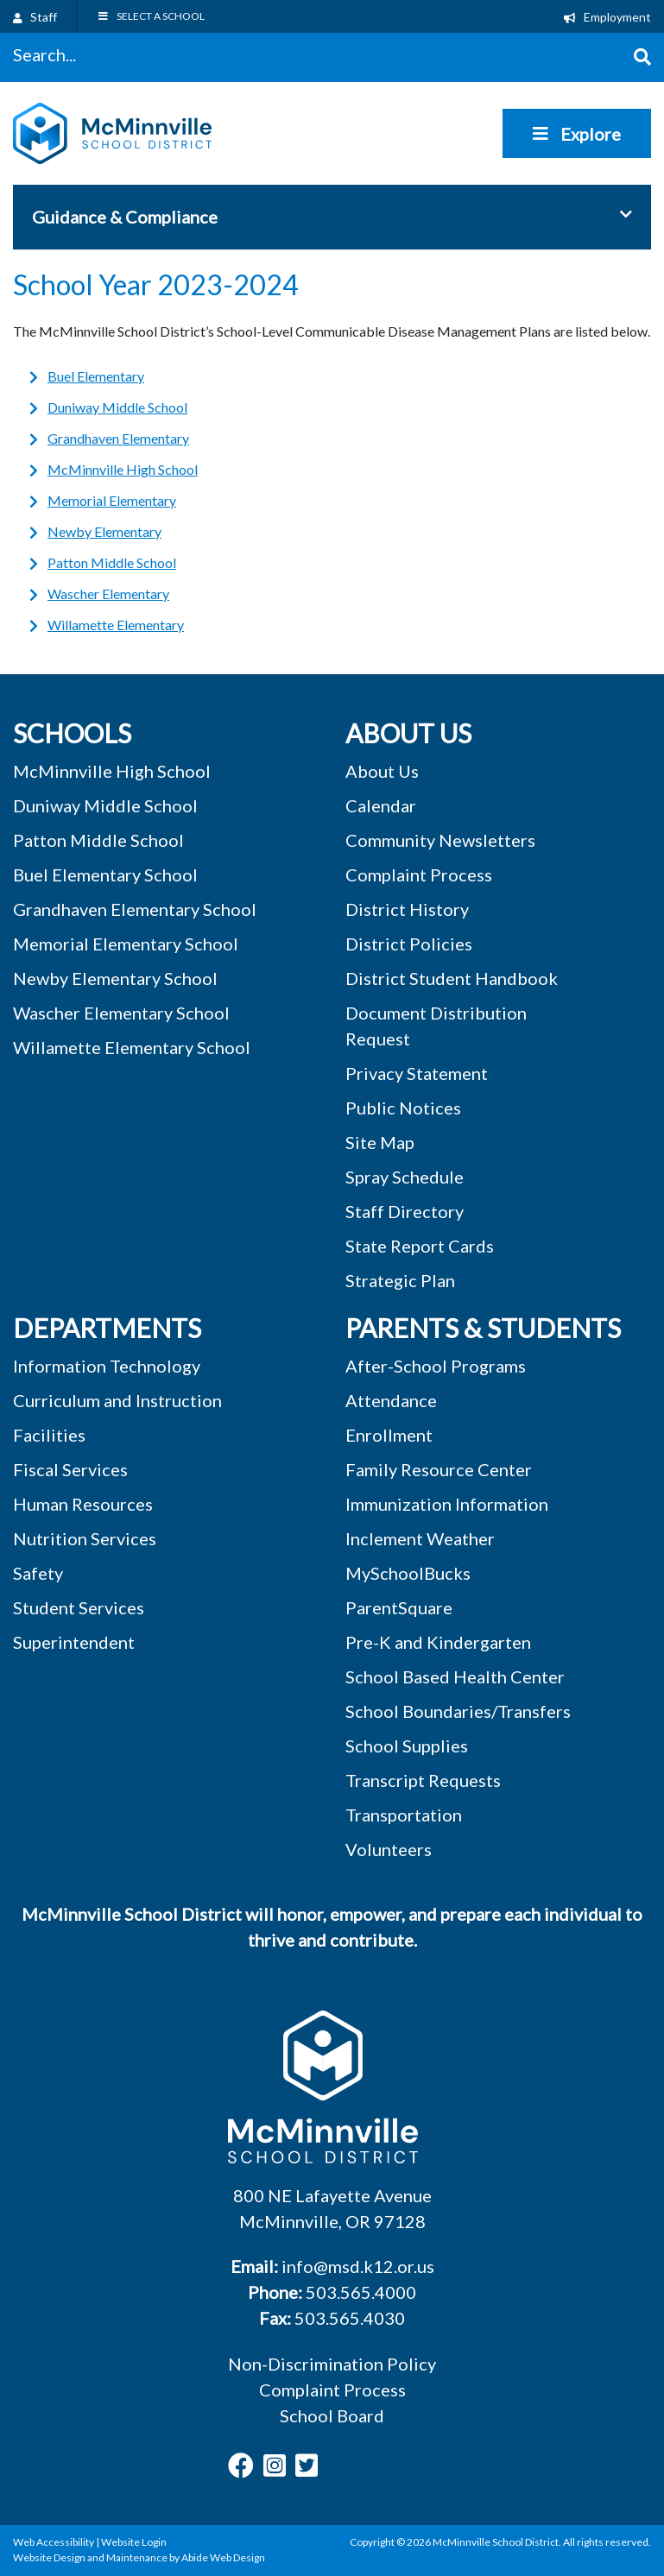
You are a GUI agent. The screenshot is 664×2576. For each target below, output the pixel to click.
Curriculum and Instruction (117, 1400)
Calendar (380, 805)
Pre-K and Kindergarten (438, 1642)
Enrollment (389, 1434)
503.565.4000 (361, 2292)
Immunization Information (446, 1503)
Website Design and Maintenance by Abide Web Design (139, 2557)
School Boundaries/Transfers (458, 1711)
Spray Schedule (404, 1176)
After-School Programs (435, 1365)
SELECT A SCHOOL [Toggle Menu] (151, 15)
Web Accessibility (53, 2541)
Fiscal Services (70, 1469)
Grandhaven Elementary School (134, 909)
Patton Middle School (111, 562)
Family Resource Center (438, 1469)
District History (407, 909)
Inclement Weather (420, 1538)
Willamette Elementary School (131, 1047)
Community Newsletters (440, 840)
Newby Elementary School (115, 978)
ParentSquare (398, 1607)
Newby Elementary (104, 531)
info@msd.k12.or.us (357, 2266)
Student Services (78, 1607)
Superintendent (74, 1642)
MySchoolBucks (408, 1573)
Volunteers (388, 1849)
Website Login (134, 2541)
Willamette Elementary (115, 624)
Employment (607, 16)
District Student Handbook (451, 978)
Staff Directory (404, 1211)
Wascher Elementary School (121, 1012)
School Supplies (406, 1745)
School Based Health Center (455, 1676)
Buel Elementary (95, 376)
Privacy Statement (416, 1073)
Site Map (379, 1142)
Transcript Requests (423, 1780)
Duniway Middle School (117, 407)
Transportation (403, 1814)
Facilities (49, 1434)
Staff (35, 16)
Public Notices (403, 1107)
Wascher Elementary (108, 593)
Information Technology (106, 1365)
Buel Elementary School (105, 874)
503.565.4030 (349, 2318)
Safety (38, 1573)
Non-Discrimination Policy (332, 2363)
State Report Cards (419, 1245)
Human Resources (83, 1503)
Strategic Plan (400, 1280)
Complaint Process (332, 2389)
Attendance (391, 1400)
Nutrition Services (84, 1538)
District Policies (408, 943)
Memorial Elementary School (125, 943)
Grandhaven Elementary (118, 438)
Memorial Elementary (111, 500)
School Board (332, 2415)
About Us (382, 771)
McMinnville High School (122, 469)
